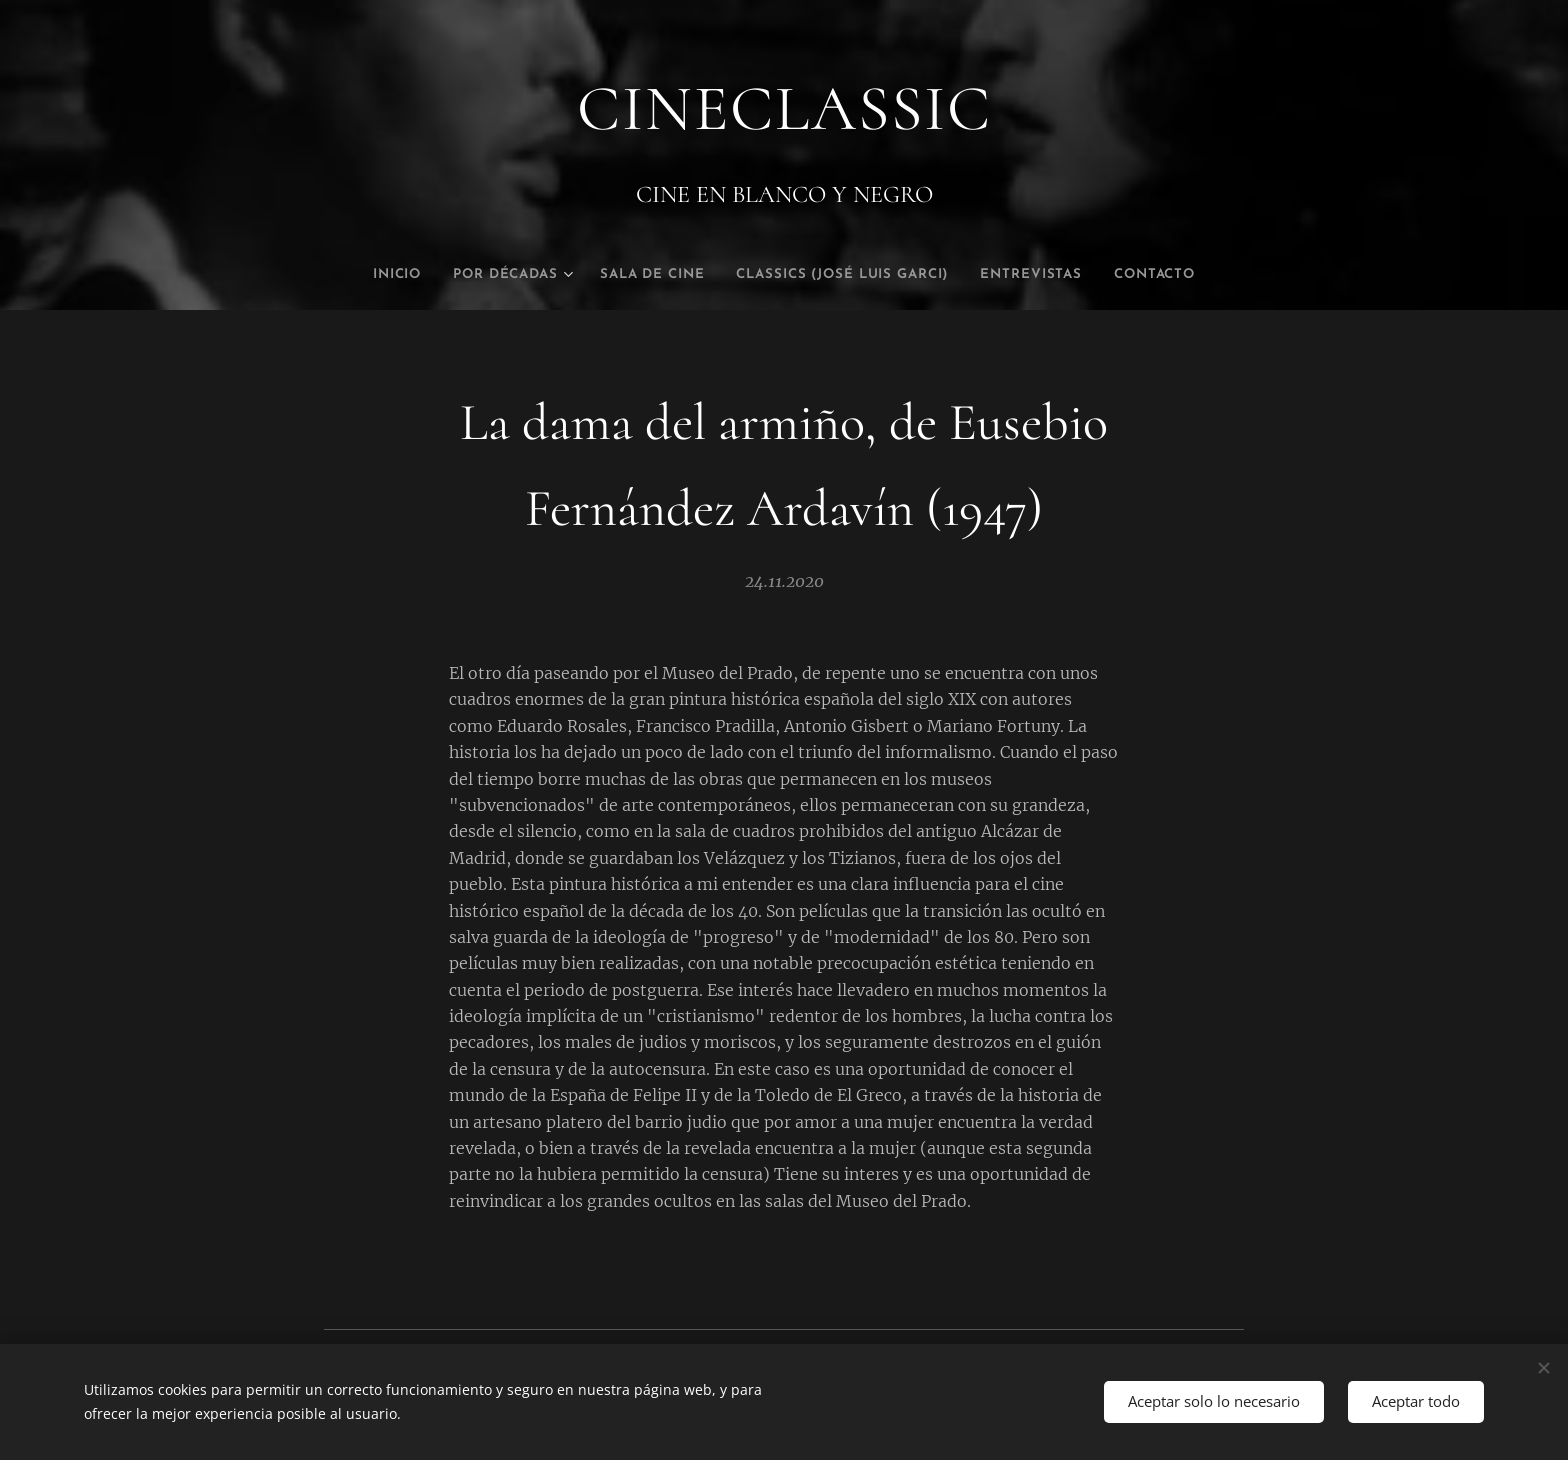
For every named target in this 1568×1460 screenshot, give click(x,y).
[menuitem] (360, 275)
